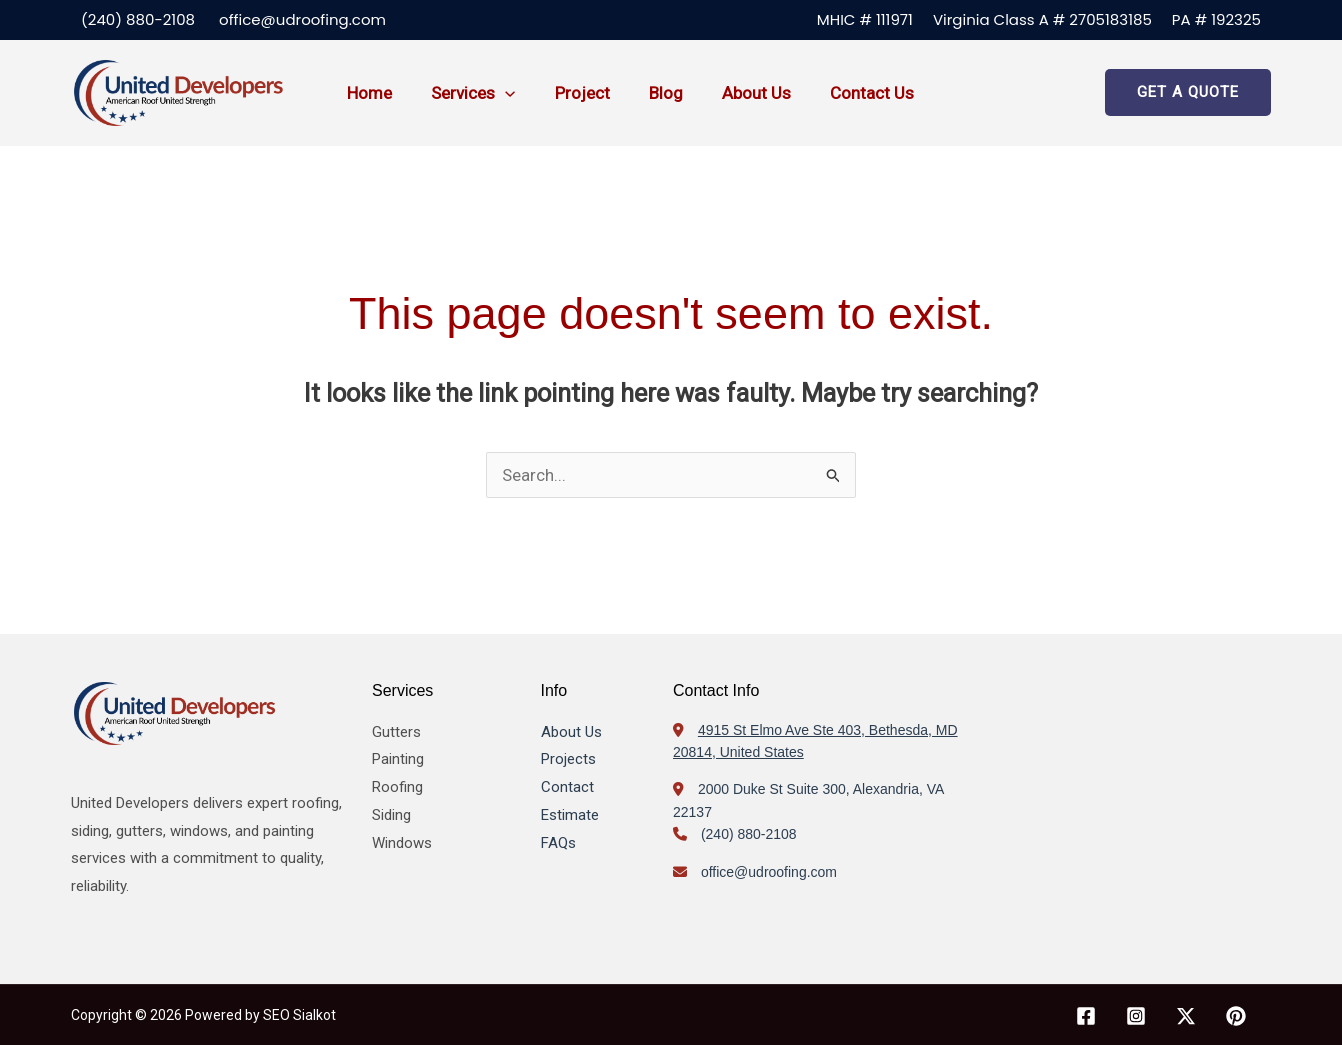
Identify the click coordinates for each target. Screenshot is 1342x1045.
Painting (398, 759)
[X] (1186, 1016)
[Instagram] (1136, 1016)
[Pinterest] (1236, 1016)
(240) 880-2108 (138, 19)
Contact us (844, 93)
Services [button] (466, 93)
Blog (648, 93)
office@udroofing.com (302, 19)
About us (733, 93)
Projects (568, 759)
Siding (391, 815)
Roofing (397, 787)
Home (367, 93)
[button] (498, 93)
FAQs (558, 843)
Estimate (570, 815)
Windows (402, 843)
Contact (567, 787)
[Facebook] (1086, 1016)
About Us (571, 732)
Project (569, 93)
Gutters (396, 732)
